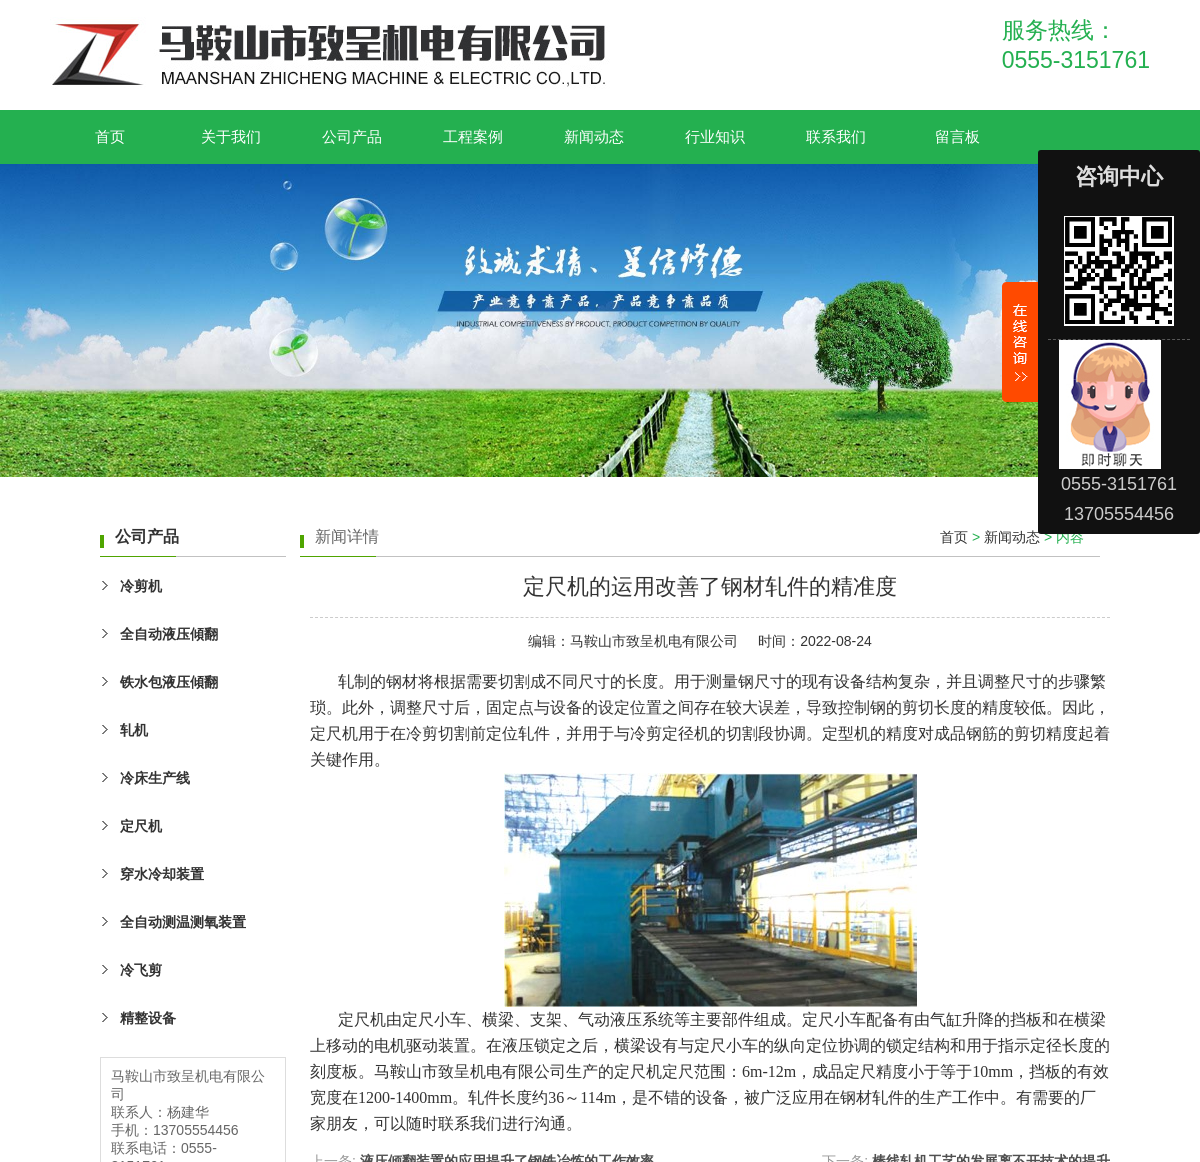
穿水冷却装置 (162, 874)
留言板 (957, 136)
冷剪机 (141, 586)
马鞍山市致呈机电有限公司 (654, 641)
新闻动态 (594, 136)
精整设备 (148, 1018)
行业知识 (715, 136)
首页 (110, 136)
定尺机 (141, 826)
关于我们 (231, 136)
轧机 (134, 730)
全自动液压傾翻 (169, 634)
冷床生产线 (155, 778)
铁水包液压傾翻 (169, 682)
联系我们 (836, 136)
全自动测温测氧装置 (183, 922)
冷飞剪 (141, 970)
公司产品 (352, 136)
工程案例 (473, 136)
